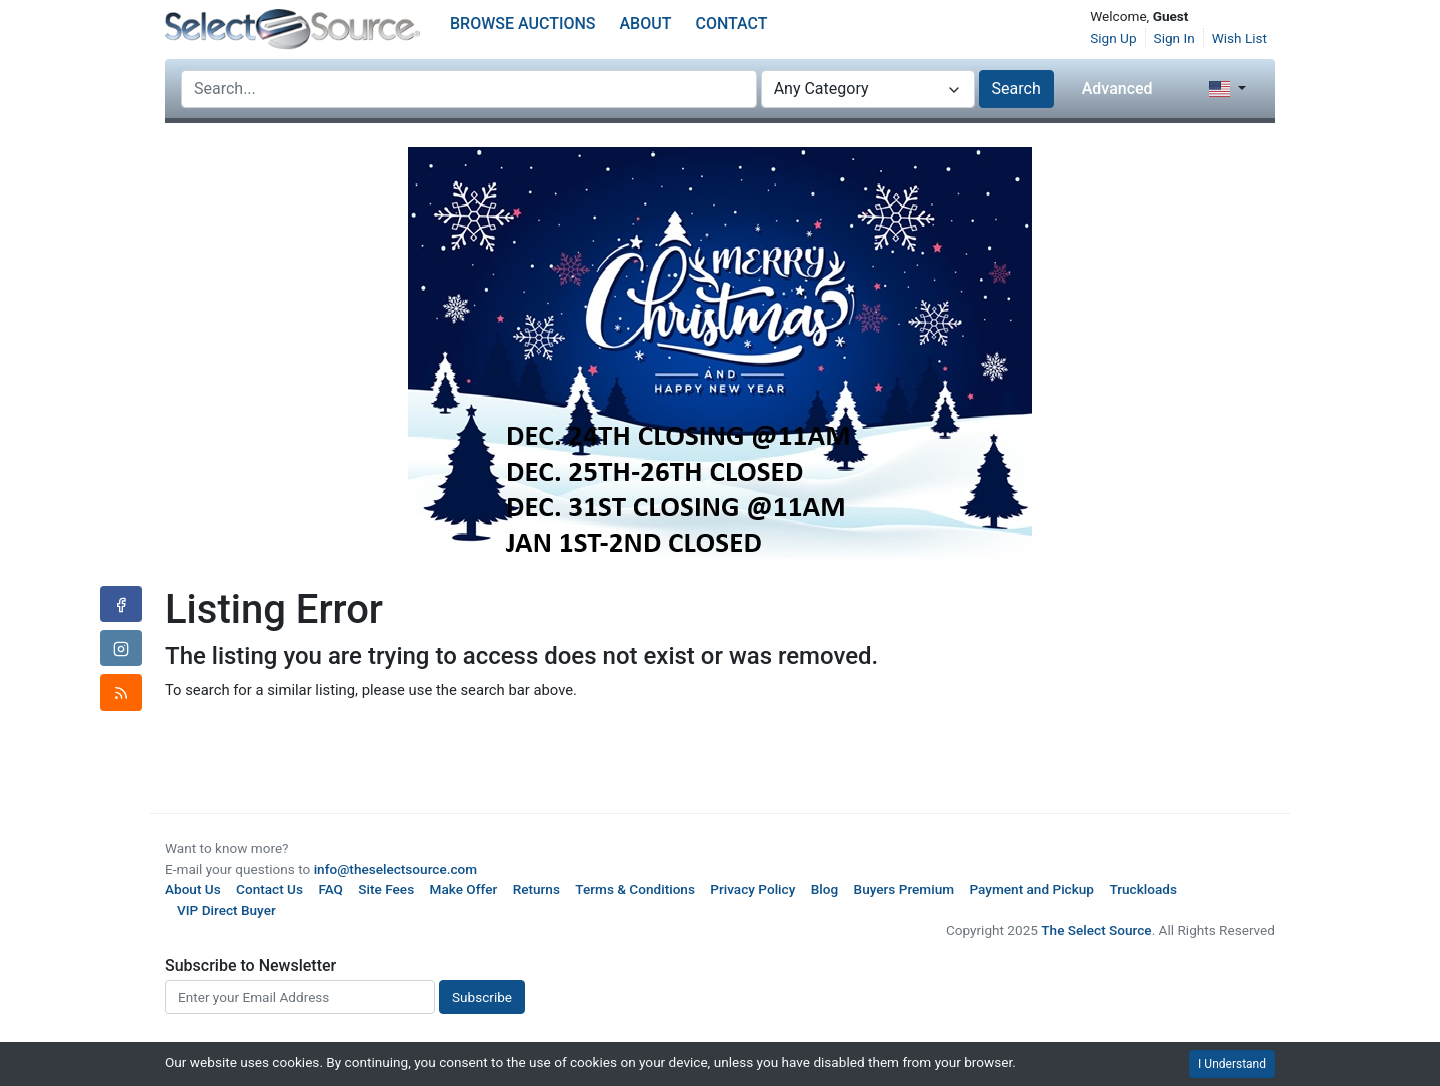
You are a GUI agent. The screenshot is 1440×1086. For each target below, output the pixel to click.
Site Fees (386, 889)
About (646, 23)
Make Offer (464, 889)
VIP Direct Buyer (226, 910)
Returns (536, 889)
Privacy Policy (752, 889)
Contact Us (269, 889)
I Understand (1232, 1064)
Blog (824, 889)
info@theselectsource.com (396, 869)
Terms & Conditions (635, 889)
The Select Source (1096, 930)
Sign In (1174, 38)
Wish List (1239, 38)
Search (1016, 88)
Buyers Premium (904, 889)
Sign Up (1113, 38)
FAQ (330, 889)
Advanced (1117, 88)
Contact (731, 23)
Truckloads (1143, 889)
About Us (193, 889)
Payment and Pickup (1031, 889)
